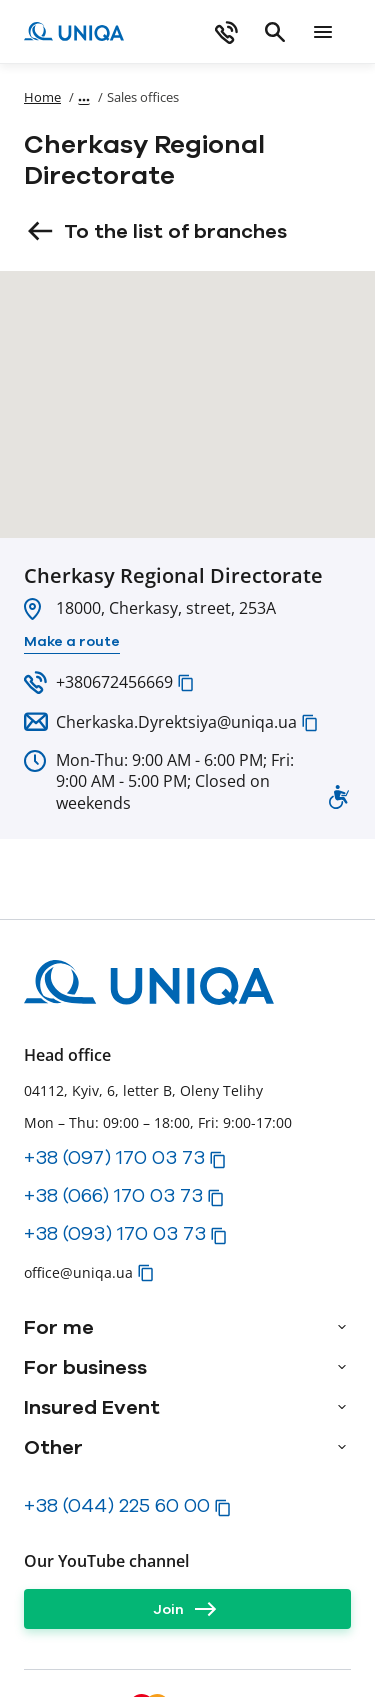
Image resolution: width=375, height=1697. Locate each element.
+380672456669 (114, 682)
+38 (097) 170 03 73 (114, 1157)
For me (59, 1327)
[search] (275, 32)
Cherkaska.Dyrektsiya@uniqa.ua (176, 722)
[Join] (187, 1609)
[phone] (227, 32)
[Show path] (84, 96)
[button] (186, 683)
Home (42, 97)
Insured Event (92, 1407)
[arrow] (342, 1327)
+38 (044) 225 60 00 (117, 1505)
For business (85, 1367)
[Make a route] (72, 642)
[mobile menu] (323, 32)
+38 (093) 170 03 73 (115, 1233)
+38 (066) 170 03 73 (113, 1195)
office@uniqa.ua (78, 1272)
